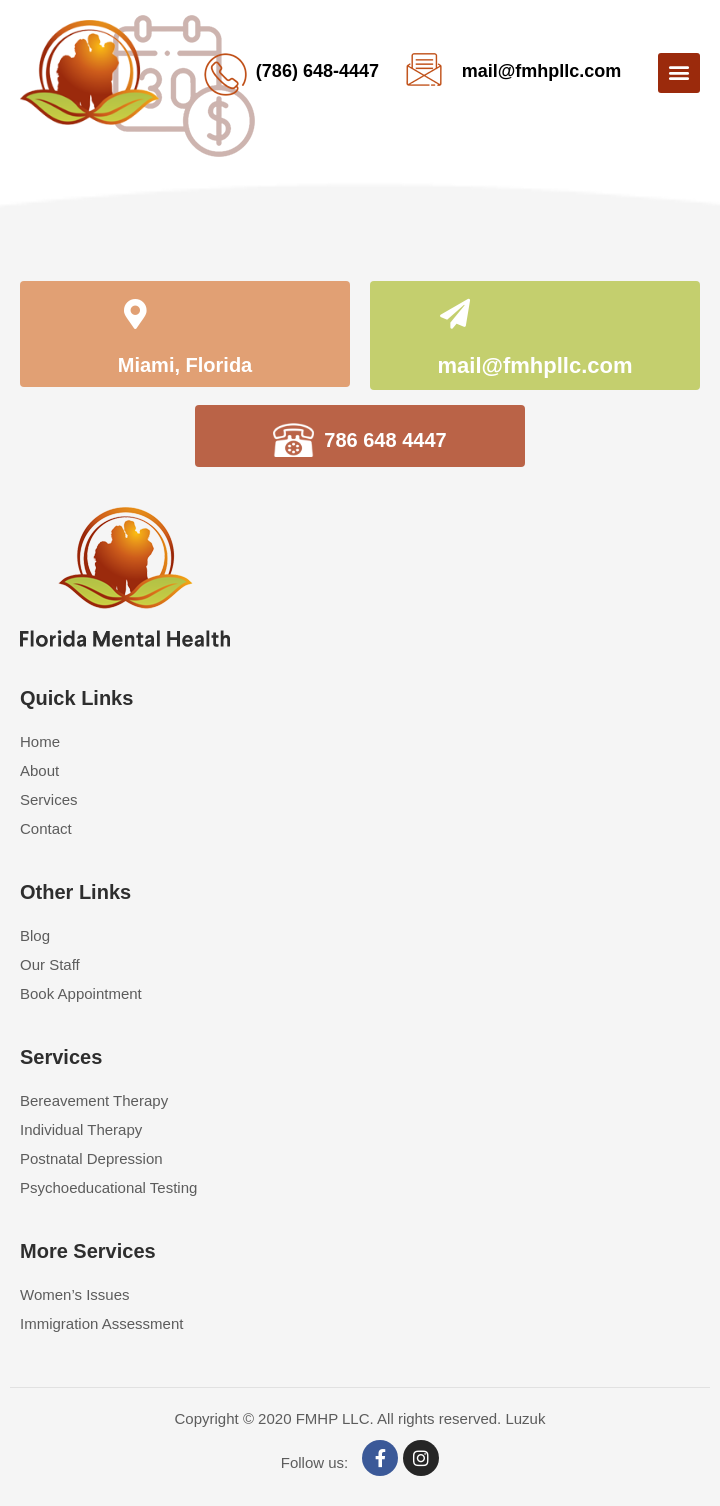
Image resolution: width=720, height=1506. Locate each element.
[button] (679, 73)
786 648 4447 (385, 440)
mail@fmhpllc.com (542, 71)
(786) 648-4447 (317, 71)
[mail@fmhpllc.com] (455, 317)
